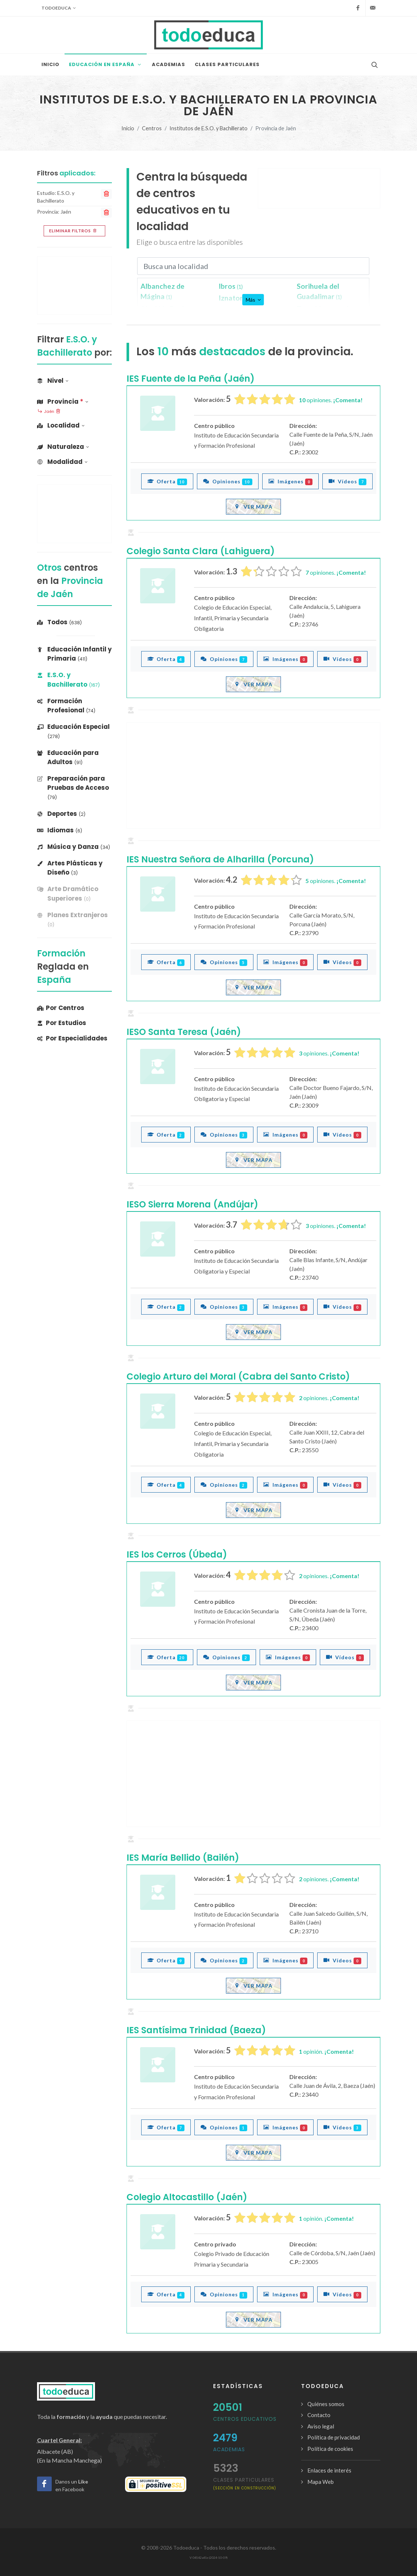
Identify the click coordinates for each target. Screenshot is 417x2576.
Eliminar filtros (73, 231)
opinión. (326, 2051)
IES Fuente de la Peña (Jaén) (191, 379)
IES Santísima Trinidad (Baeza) (196, 2030)
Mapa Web (320, 2481)
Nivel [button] (53, 380)
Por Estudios (61, 1022)
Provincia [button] (62, 401)
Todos (59, 622)
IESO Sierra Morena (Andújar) (192, 1204)
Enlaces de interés (329, 2470)
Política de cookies (330, 2448)
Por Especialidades (72, 1038)
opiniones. (331, 399)
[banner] (74, 894)
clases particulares (244, 2483)
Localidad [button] (61, 425)
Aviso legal (320, 2426)
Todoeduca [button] (58, 8)
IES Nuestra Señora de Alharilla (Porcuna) (220, 859)
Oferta (167, 481)
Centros (152, 128)
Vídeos (347, 481)
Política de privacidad (333, 2437)
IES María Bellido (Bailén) (183, 1858)
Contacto (318, 2415)
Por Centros (60, 1007)
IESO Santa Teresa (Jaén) (184, 1032)
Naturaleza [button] (63, 446)
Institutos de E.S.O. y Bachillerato (208, 128)
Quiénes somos (325, 2404)
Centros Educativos (245, 2419)
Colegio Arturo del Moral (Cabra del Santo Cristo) (238, 1376)
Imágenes (290, 481)
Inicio (127, 128)
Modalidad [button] (62, 461)
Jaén (49, 411)
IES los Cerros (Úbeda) (177, 1554)
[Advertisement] (319, 188)
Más (253, 300)
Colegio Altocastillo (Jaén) (187, 2197)
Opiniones (227, 481)
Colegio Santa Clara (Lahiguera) (201, 551)
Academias (229, 2449)
